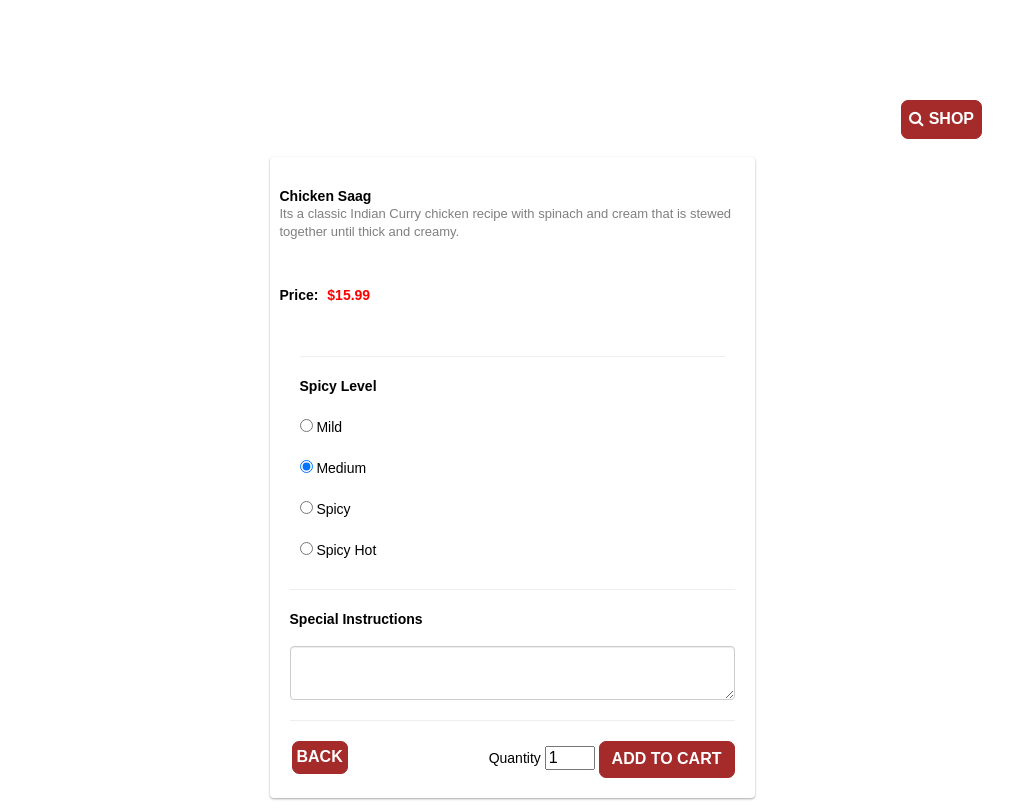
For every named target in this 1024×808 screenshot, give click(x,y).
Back (320, 756)
